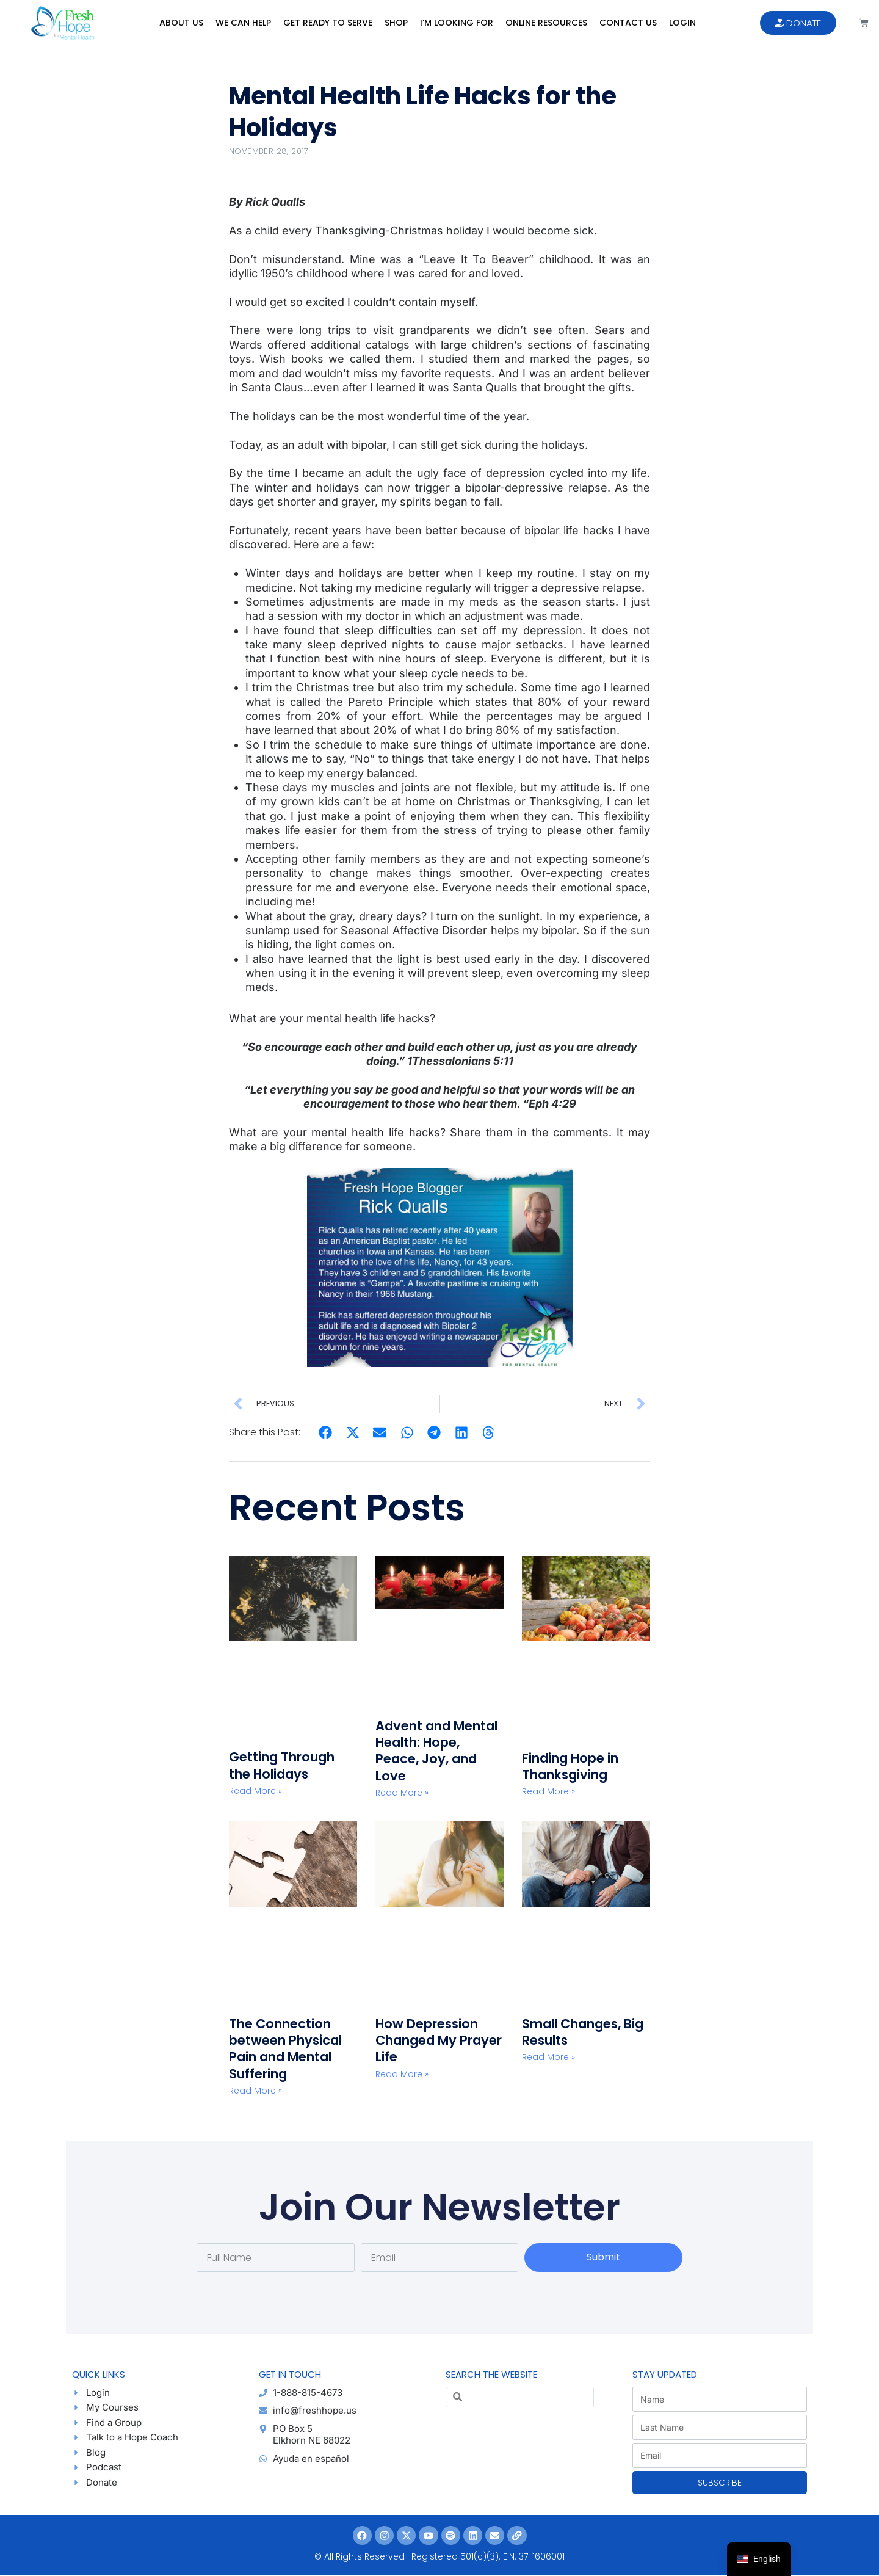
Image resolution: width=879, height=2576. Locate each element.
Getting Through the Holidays (282, 1765)
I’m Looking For (456, 22)
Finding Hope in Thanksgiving (570, 1766)
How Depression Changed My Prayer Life (438, 2040)
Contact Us (628, 22)
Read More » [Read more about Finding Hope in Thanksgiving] (548, 1791)
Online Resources (546, 22)
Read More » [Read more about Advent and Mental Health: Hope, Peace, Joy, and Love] (402, 1793)
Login (682, 22)
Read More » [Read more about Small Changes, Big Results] (548, 2057)
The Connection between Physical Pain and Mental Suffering (285, 2049)
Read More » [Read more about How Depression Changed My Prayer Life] (402, 2074)
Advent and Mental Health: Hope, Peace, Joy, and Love (436, 1751)
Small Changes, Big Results (582, 2032)
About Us (181, 22)
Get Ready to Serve (327, 22)
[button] (326, 1433)
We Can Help (243, 22)
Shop (396, 22)
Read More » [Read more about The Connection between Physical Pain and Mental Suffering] (255, 2090)
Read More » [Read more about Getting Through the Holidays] (255, 1791)
